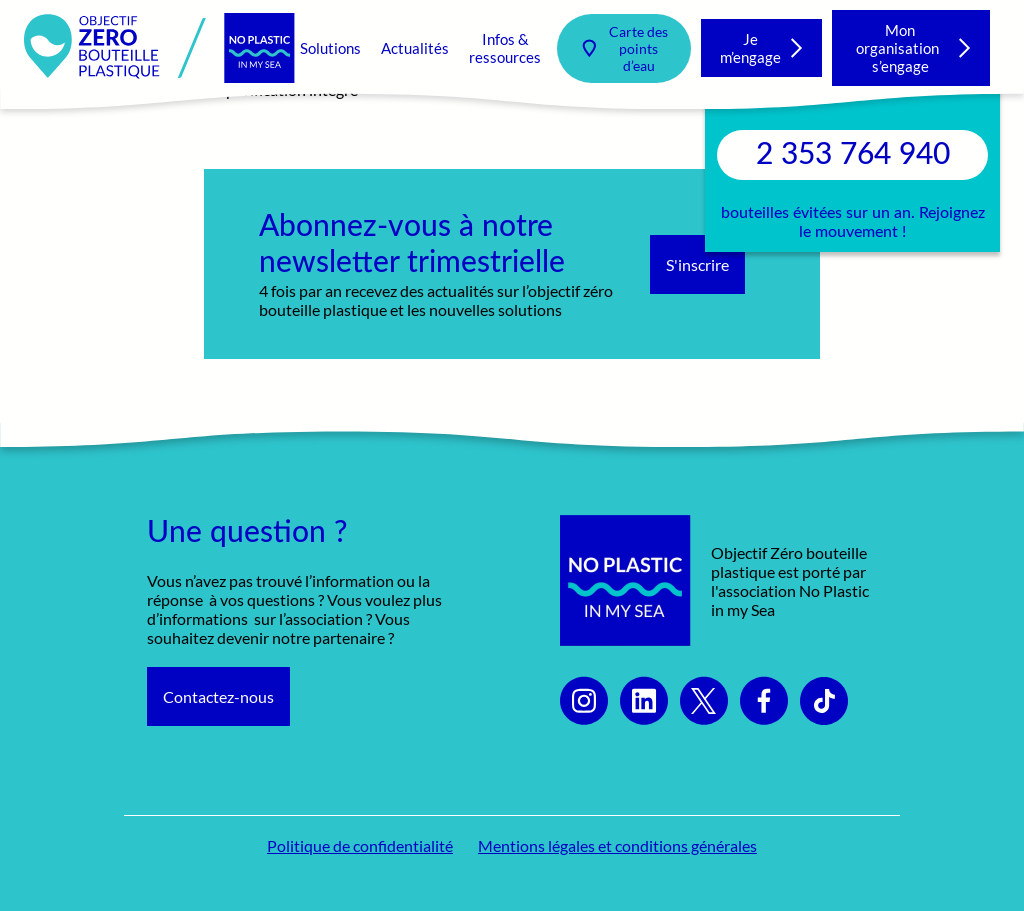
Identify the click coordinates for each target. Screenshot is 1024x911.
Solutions (330, 48)
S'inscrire (697, 264)
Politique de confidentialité (360, 845)
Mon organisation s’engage (900, 48)
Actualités (415, 48)
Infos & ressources (505, 48)
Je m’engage (750, 48)
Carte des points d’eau (638, 48)
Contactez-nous (218, 696)
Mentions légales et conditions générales (617, 845)
